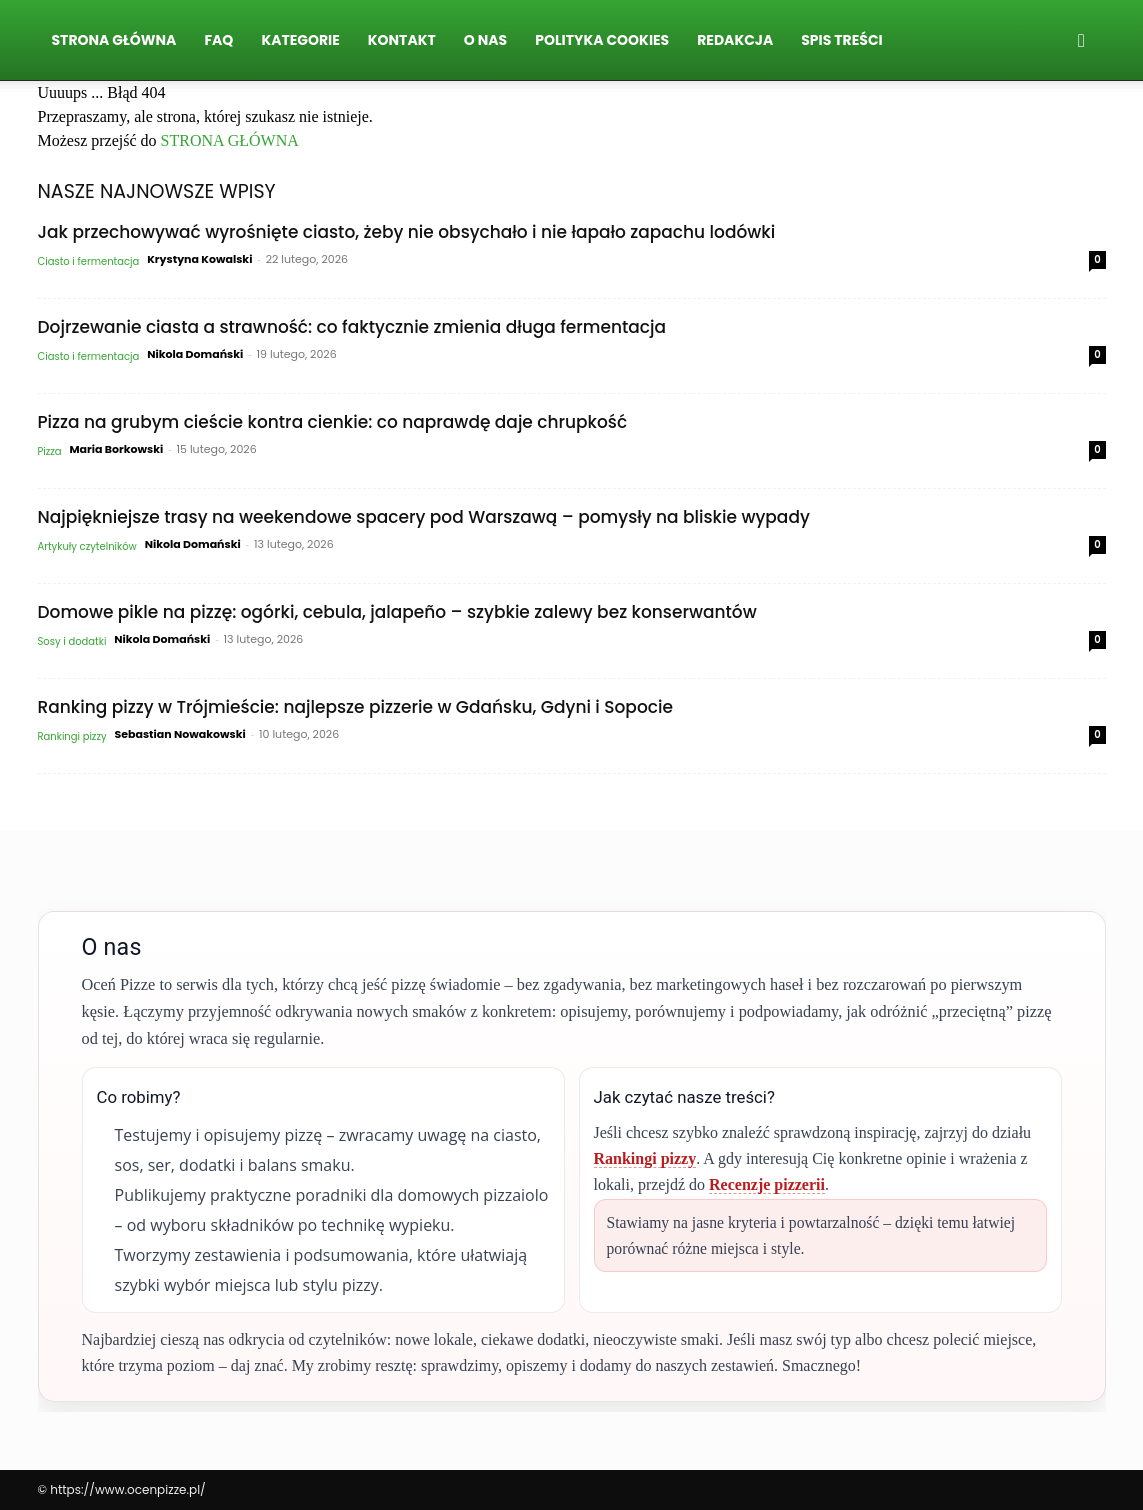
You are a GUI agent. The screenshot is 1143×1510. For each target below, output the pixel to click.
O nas (485, 40)
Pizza (50, 451)
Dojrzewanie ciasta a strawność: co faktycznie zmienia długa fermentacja (352, 327)
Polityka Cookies (602, 40)
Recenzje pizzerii (767, 1184)
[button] (1082, 41)
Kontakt (402, 40)
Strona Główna (114, 40)
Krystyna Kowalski (199, 259)
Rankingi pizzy (72, 736)
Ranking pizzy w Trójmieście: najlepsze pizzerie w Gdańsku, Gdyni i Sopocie (355, 707)
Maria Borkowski (116, 449)
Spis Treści (841, 40)
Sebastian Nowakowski (179, 734)
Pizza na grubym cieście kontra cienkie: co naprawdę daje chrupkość (333, 422)
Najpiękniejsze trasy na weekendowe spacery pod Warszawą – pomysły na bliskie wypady (424, 517)
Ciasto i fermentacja (89, 261)
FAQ (218, 40)
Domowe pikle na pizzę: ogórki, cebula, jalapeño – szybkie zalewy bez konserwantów (397, 612)
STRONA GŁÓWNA (230, 140)
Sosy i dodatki (72, 641)
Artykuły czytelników (87, 546)
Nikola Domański (195, 354)
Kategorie (300, 40)
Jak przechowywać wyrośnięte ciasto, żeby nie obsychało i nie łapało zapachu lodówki (407, 232)
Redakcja (735, 40)
